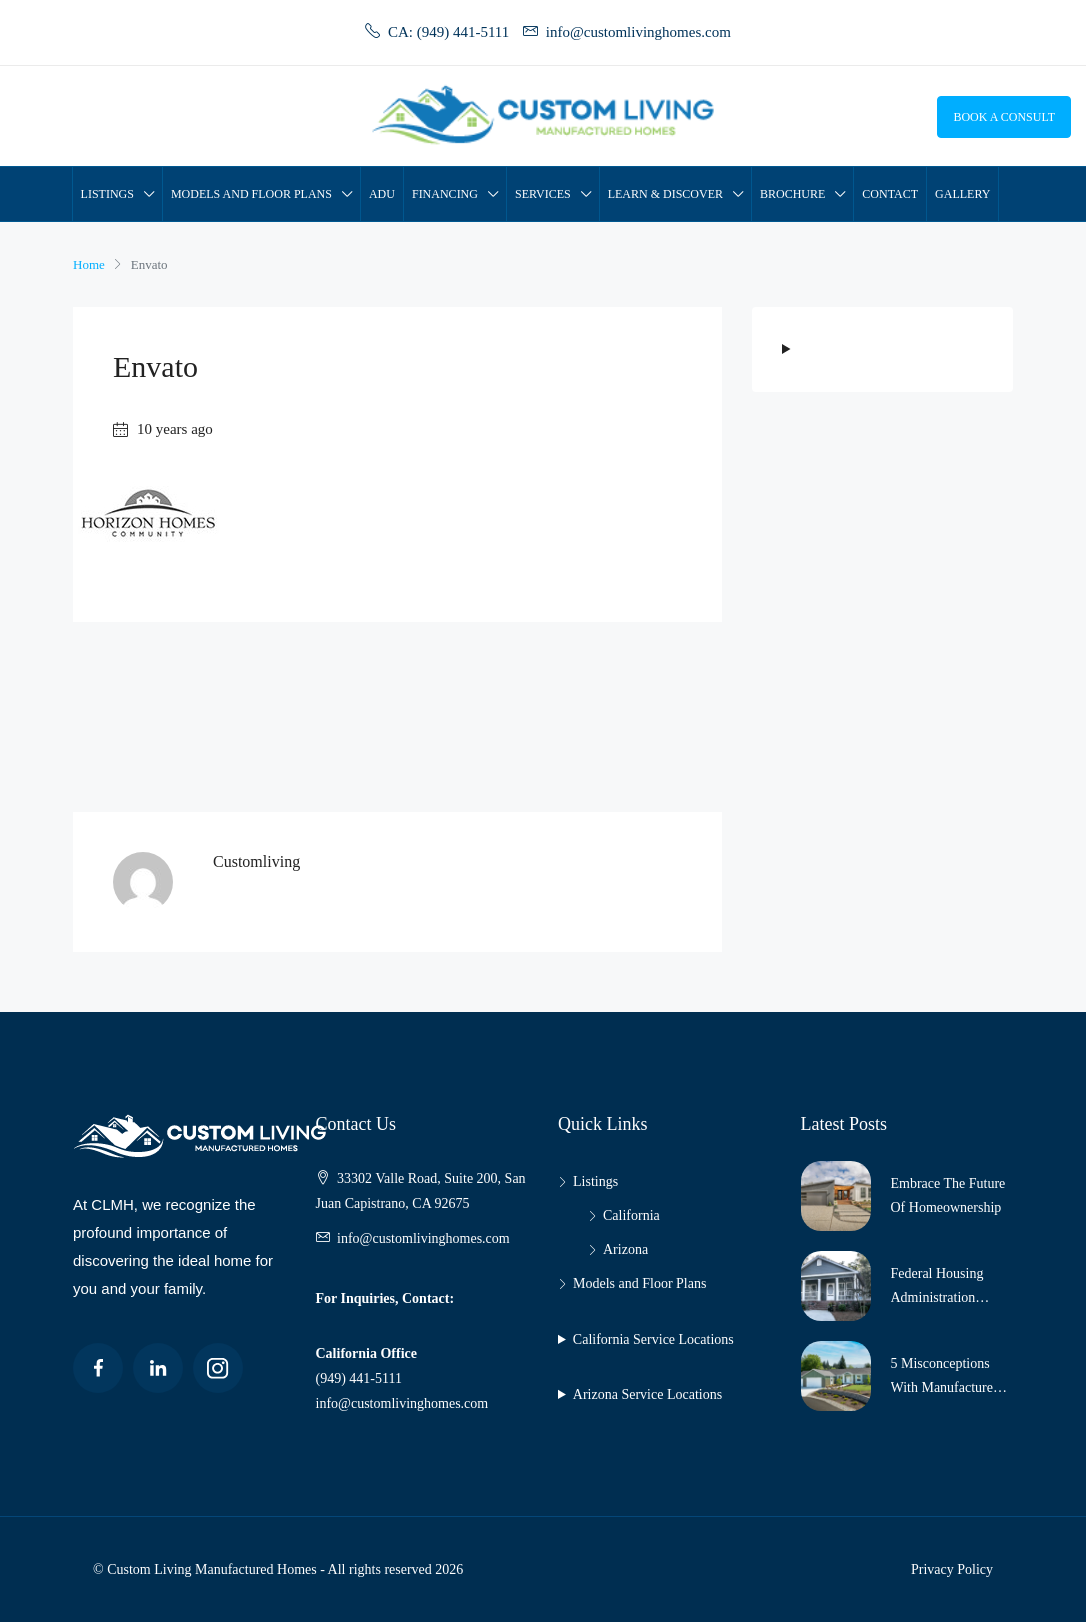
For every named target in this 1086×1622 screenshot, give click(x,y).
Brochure (792, 194)
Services (543, 194)
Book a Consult (1004, 117)
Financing (445, 194)
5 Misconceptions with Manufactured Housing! (945, 1378)
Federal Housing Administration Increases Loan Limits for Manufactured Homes (952, 1288)
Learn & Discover (665, 194)
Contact (890, 194)
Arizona (625, 1249)
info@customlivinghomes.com (423, 1238)
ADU (382, 194)
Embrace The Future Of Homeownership (948, 1195)
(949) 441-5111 (359, 1378)
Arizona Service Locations (647, 1394)
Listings (107, 194)
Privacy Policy (952, 1569)
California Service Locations (653, 1339)
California (631, 1215)
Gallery (962, 194)
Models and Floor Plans (251, 194)
